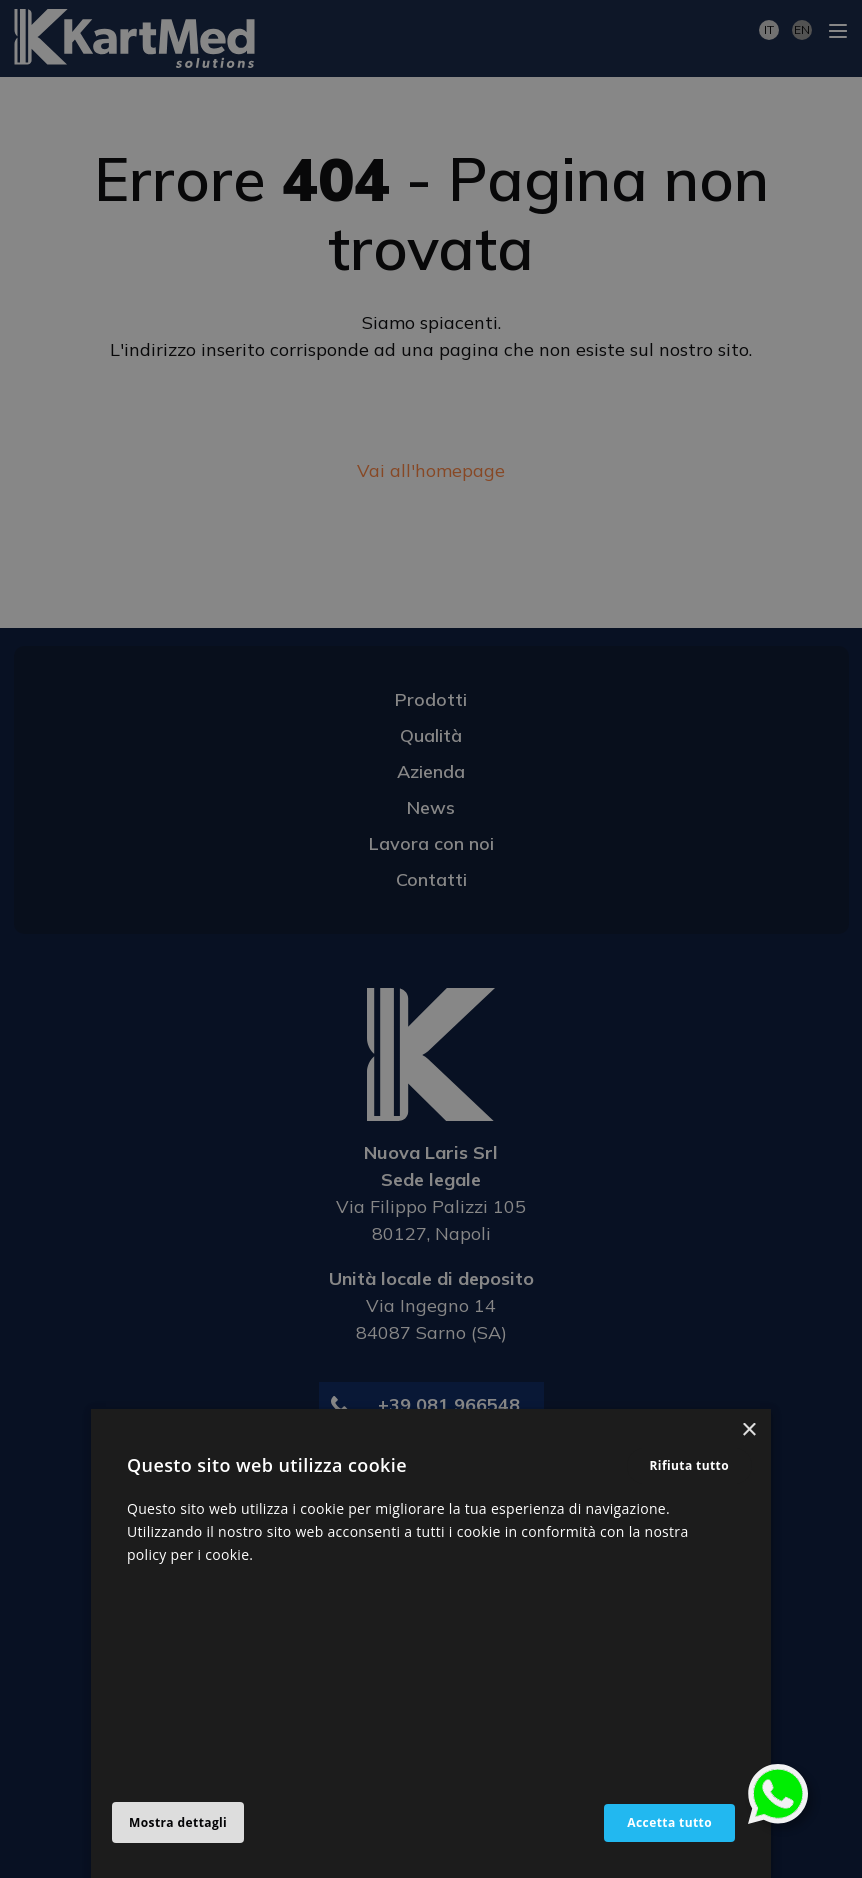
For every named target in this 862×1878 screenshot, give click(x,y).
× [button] (748, 1430)
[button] (185, 1823)
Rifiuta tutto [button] (690, 1465)
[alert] (431, 939)
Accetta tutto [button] (669, 1822)
